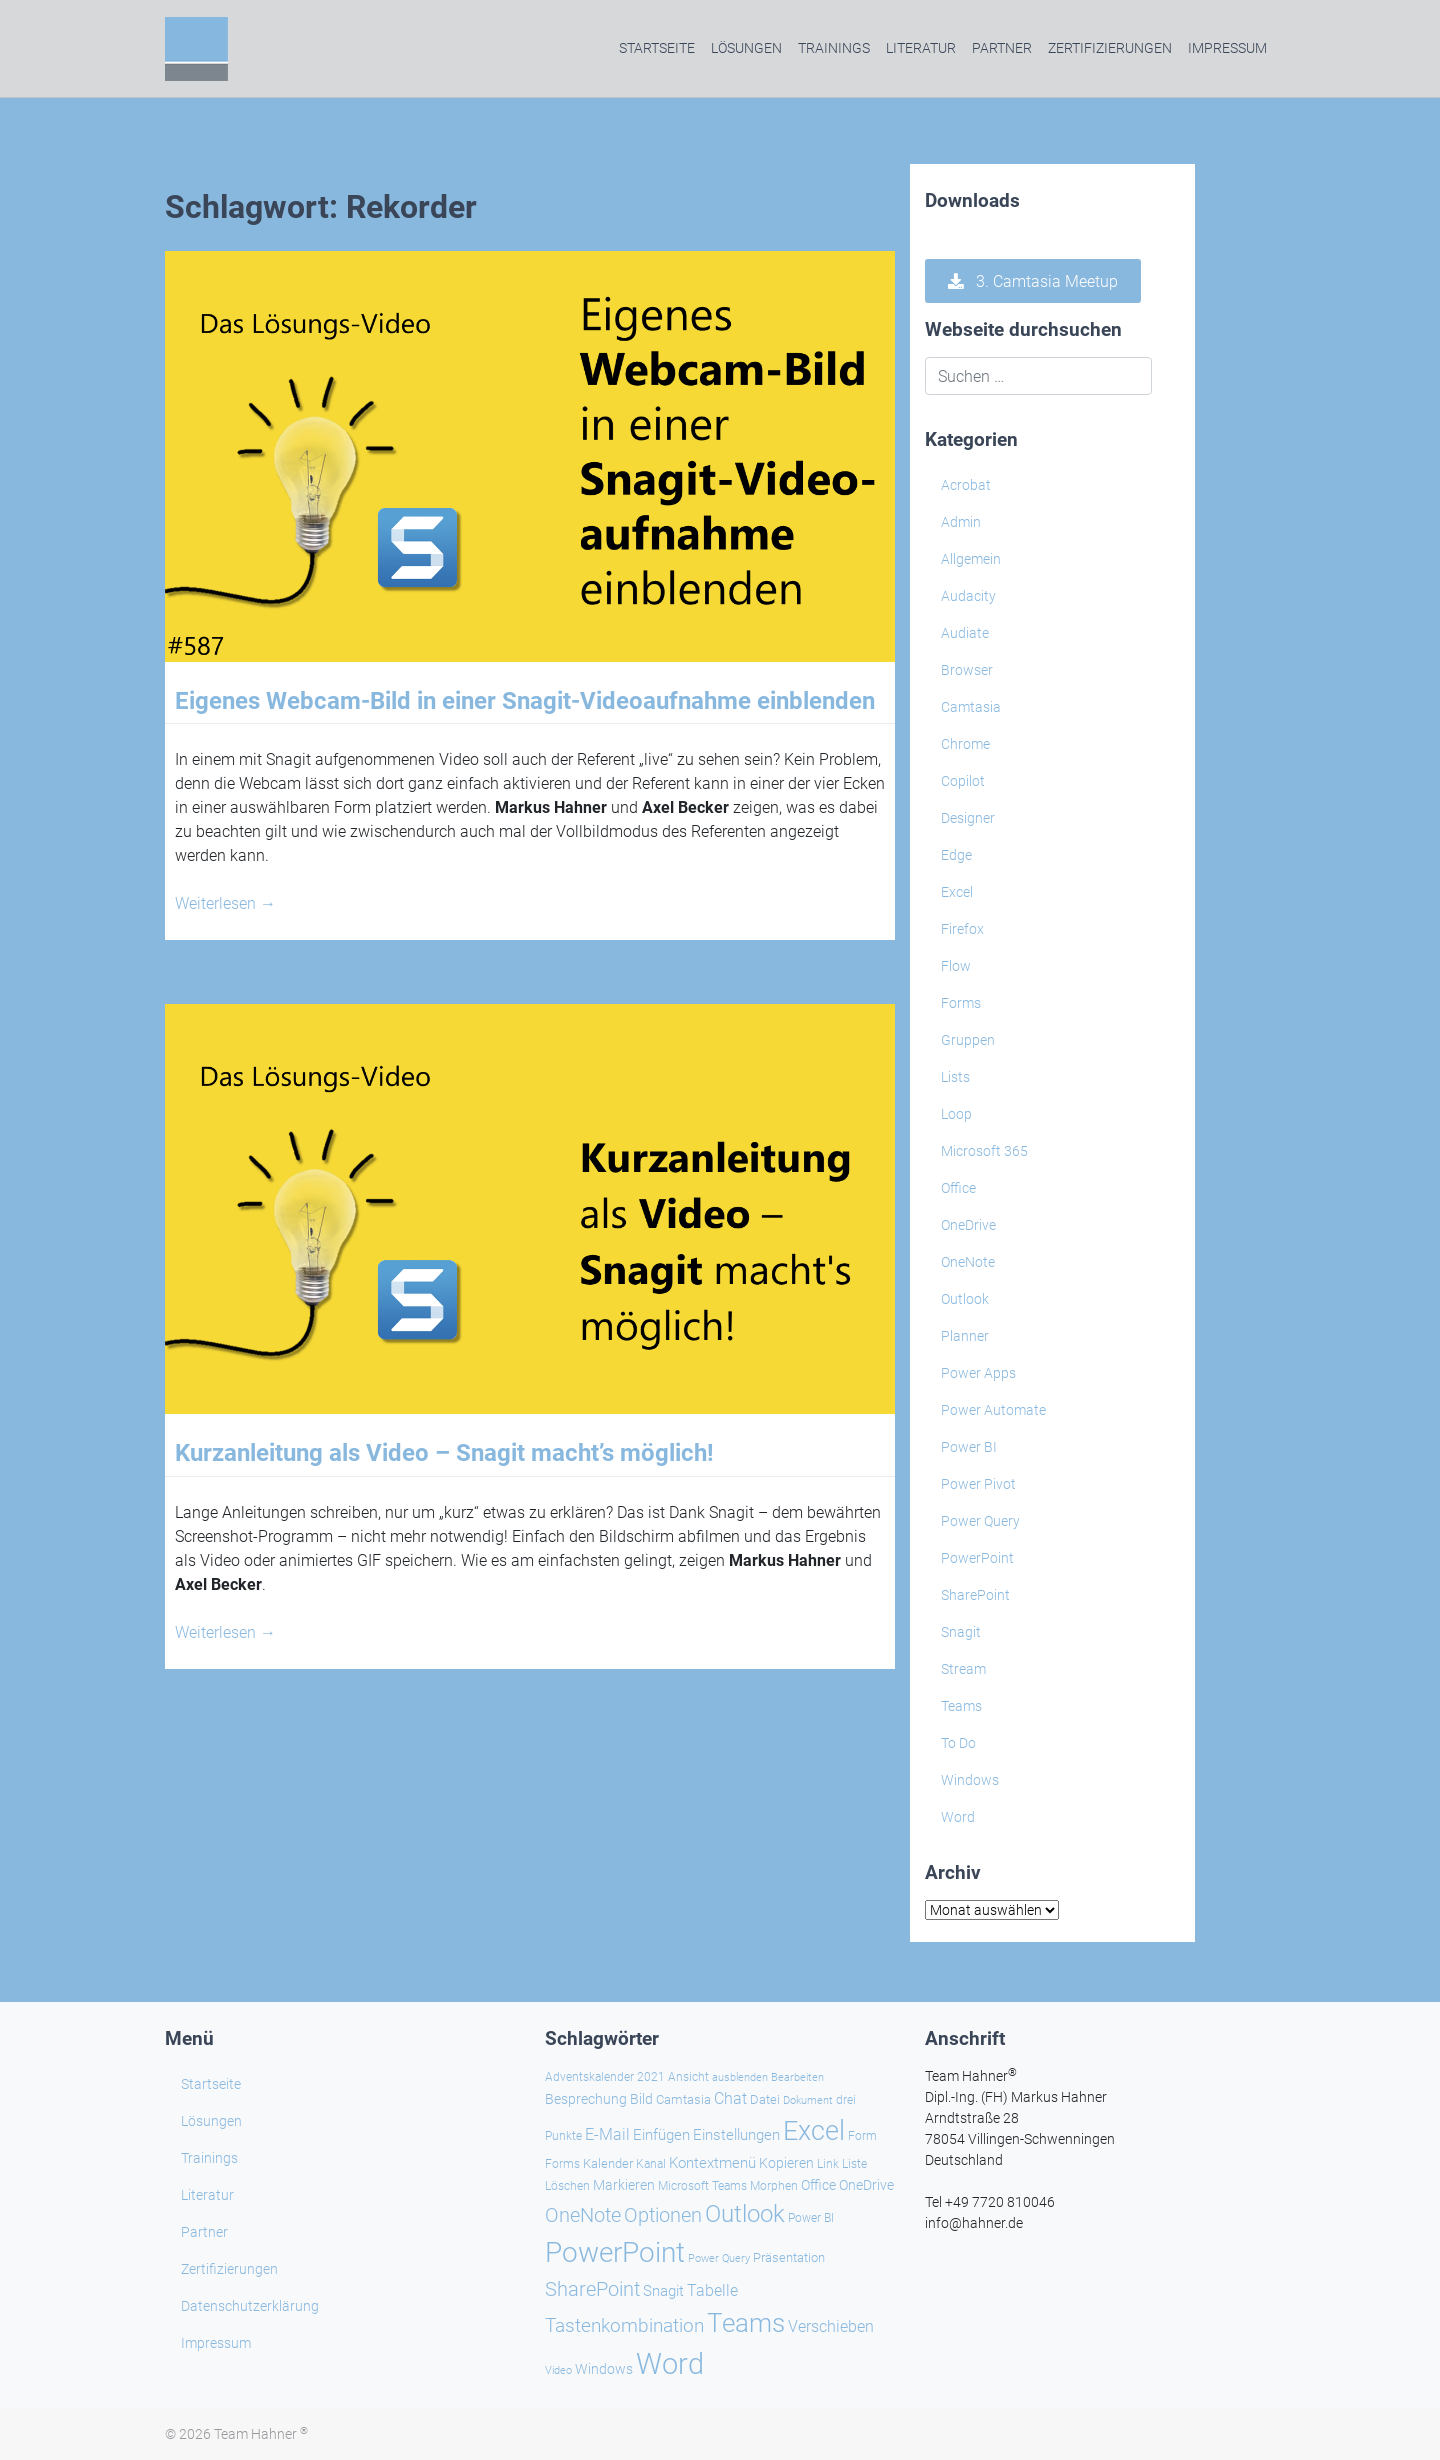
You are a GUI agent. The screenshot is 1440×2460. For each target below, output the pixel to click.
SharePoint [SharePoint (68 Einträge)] (592, 2289)
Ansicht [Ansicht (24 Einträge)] (688, 2077)
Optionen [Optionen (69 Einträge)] (663, 2215)
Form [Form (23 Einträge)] (862, 2136)
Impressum (1227, 48)
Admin (961, 522)
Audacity (968, 596)
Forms (961, 1003)
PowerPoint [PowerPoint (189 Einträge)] (615, 2252)
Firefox (962, 929)
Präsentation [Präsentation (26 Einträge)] (789, 2257)
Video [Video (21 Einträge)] (558, 2370)
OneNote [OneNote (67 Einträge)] (583, 2215)
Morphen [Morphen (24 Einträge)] (774, 2186)
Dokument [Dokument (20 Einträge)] (808, 2100)
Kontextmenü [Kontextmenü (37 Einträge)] (712, 2163)
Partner (1002, 48)
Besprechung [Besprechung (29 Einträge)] (586, 2099)
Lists (955, 1077)
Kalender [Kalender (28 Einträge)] (608, 2163)
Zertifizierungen (1110, 48)
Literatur (921, 48)
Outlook (965, 1299)
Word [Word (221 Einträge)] (670, 2364)
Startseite (657, 48)
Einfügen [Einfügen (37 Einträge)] (661, 2135)
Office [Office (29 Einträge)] (818, 2185)
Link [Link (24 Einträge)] (828, 2164)
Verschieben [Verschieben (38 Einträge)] (831, 2327)
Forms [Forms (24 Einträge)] (562, 2164)
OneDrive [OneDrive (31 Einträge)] (866, 2185)
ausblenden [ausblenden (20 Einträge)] (740, 2077)
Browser (967, 670)
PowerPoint (977, 1558)
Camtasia (971, 707)
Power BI (969, 1447)
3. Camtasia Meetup (1033, 281)
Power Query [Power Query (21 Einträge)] (719, 2258)
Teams (961, 1706)
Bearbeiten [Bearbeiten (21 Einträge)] (797, 2077)
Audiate (965, 633)
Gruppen (968, 1040)
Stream (963, 1669)
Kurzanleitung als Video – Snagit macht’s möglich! (444, 1453)
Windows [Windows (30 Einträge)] (604, 2369)
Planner (965, 1336)
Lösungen (746, 48)
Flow (956, 966)
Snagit (961, 1632)
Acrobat (966, 485)
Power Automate (993, 1410)
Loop (956, 1114)
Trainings (834, 48)
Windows (970, 1780)
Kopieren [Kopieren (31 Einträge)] (786, 2163)
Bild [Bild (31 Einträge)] (641, 2099)
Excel (957, 892)
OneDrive (968, 1225)
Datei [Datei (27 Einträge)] (765, 2099)
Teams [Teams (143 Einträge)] (746, 2323)
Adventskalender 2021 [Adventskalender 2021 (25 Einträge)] (605, 2077)
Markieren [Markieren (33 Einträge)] (624, 2185)
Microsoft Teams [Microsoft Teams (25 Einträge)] (702, 2186)
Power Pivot (978, 1484)
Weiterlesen (225, 903)
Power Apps (978, 1373)
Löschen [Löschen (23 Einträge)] (567, 2186)
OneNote (968, 1262)
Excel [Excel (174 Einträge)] (814, 2131)
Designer (968, 818)
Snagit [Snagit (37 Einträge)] (663, 2291)
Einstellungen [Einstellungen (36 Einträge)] (736, 2135)
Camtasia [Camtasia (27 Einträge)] (683, 2099)
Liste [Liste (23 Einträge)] (854, 2164)
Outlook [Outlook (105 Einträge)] (745, 2214)
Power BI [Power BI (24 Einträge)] (811, 2218)
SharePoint (975, 1595)
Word (958, 1817)
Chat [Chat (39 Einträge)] (730, 2098)
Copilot (963, 781)
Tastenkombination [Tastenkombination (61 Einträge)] (624, 2325)
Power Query (980, 1521)
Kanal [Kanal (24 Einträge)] (651, 2164)
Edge (956, 855)
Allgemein (971, 559)
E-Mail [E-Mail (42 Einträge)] (607, 2134)
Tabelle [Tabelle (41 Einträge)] (712, 2290)
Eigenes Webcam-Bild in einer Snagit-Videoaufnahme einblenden (525, 701)
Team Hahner (261, 2434)
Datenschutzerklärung (250, 2306)
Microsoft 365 (984, 1151)
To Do (958, 1743)
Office (958, 1188)
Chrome (965, 744)
